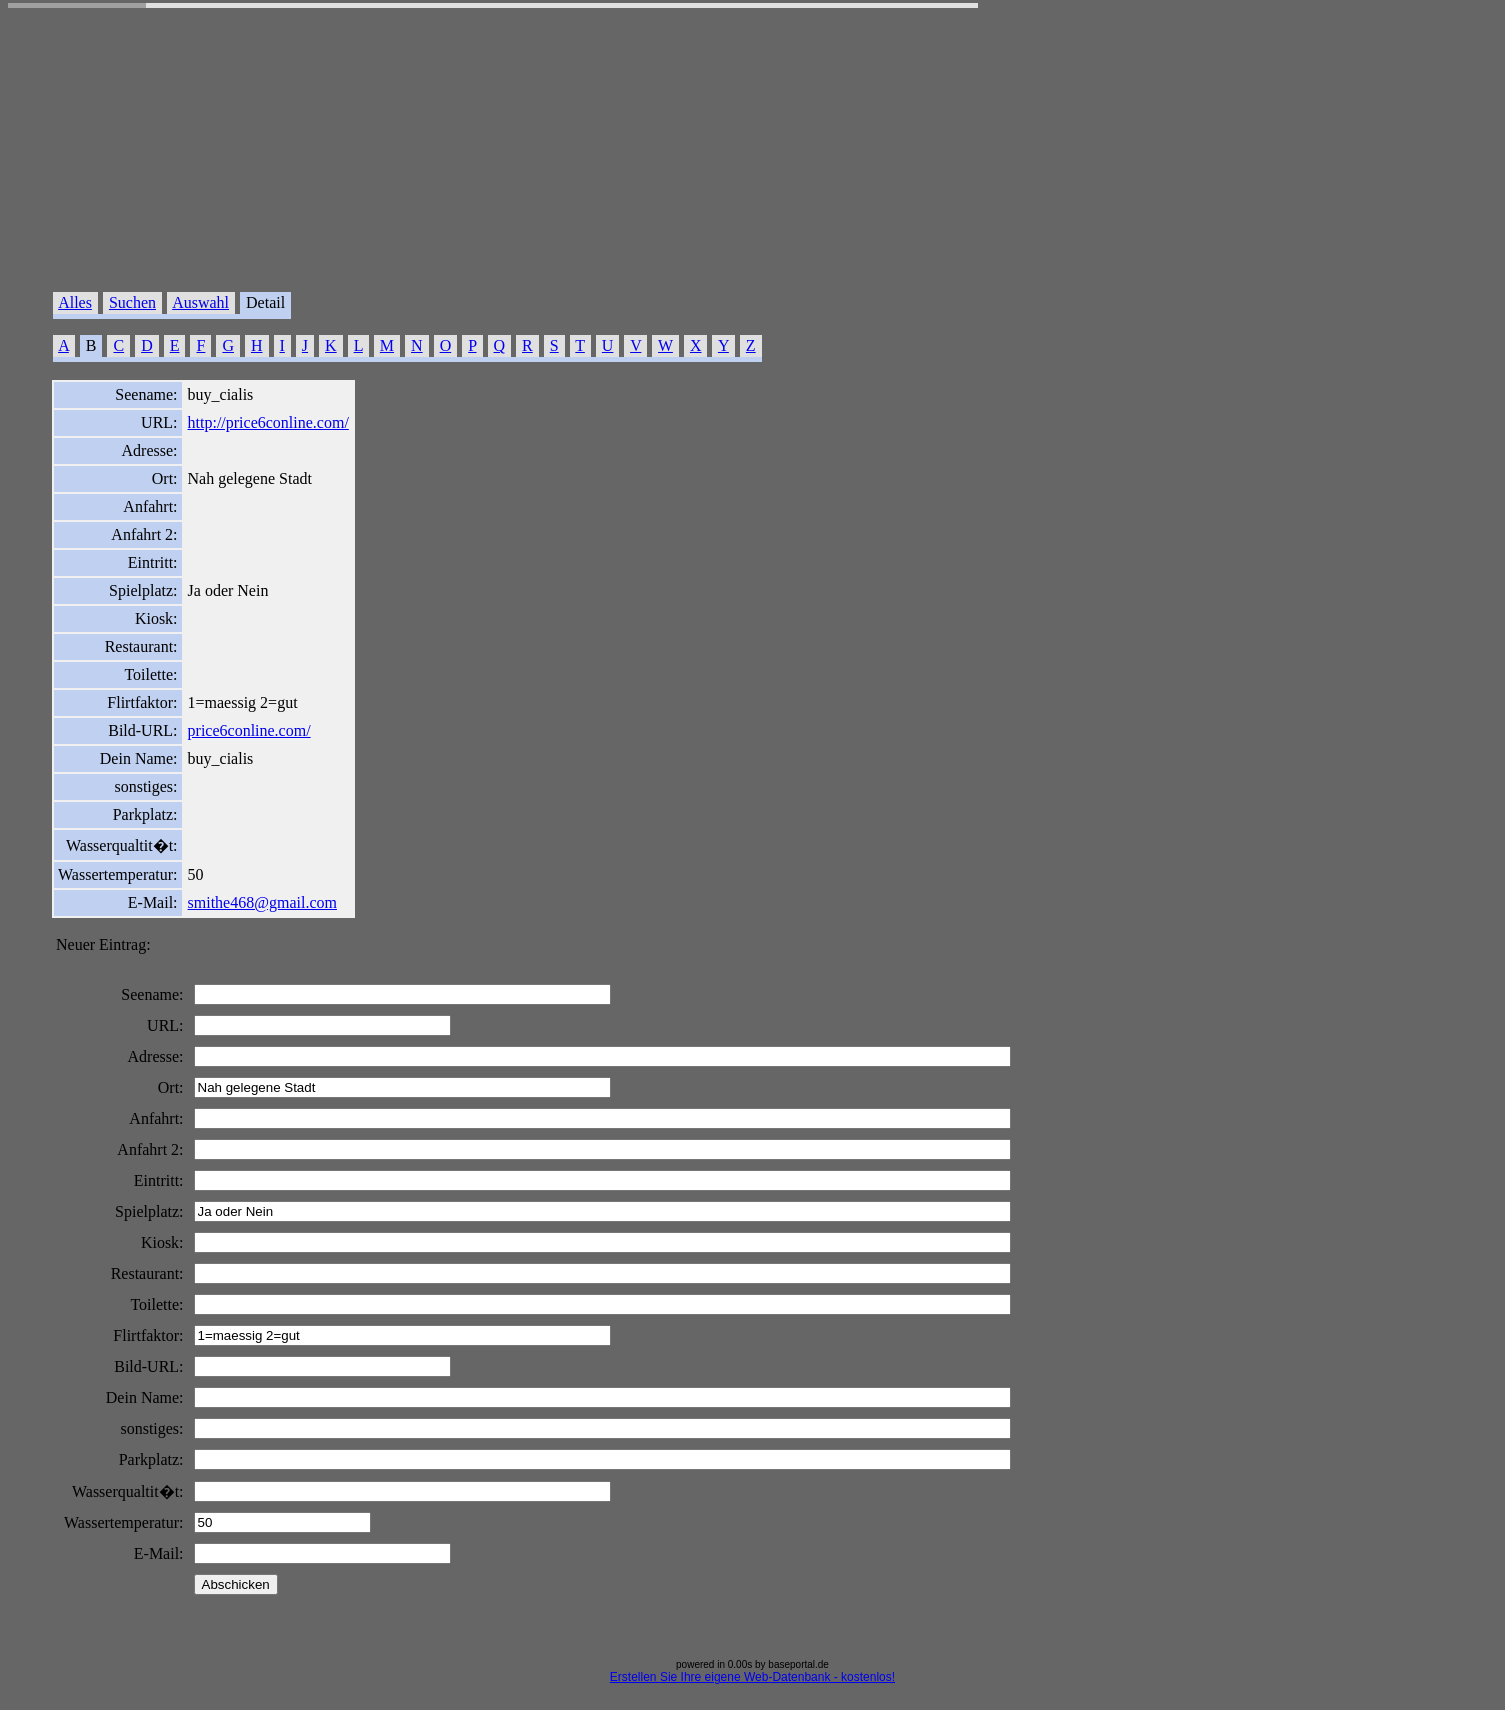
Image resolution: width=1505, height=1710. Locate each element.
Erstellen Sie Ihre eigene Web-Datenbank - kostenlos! (752, 1677)
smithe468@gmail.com (262, 902)
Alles (75, 302)
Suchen (132, 302)
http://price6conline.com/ (268, 422)
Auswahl (200, 302)
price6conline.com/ (249, 730)
